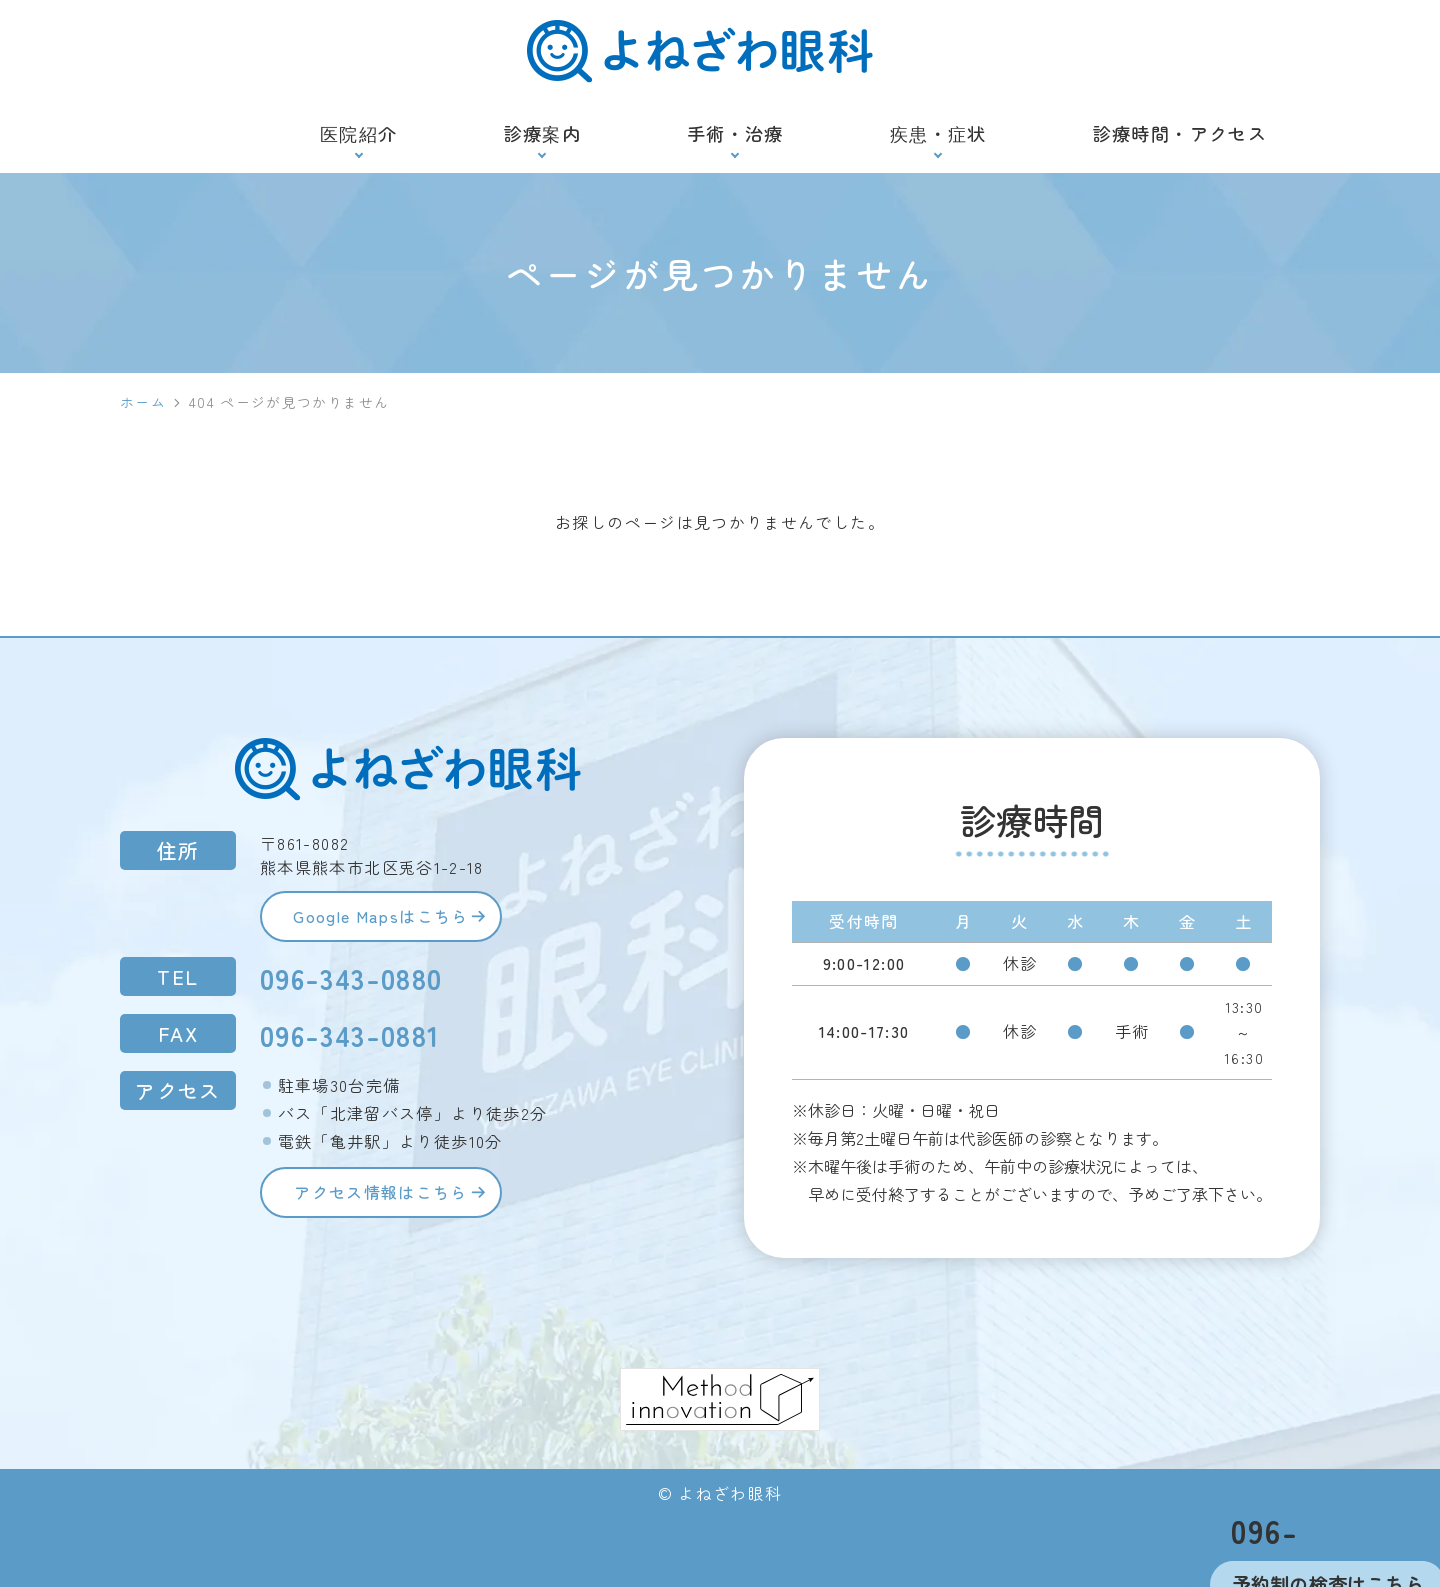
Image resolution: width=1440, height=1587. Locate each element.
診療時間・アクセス (1180, 133)
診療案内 (542, 133)
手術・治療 (735, 133)
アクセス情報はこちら (387, 1197)
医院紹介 (358, 133)
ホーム (143, 402)
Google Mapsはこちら (386, 918)
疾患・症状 (938, 133)
